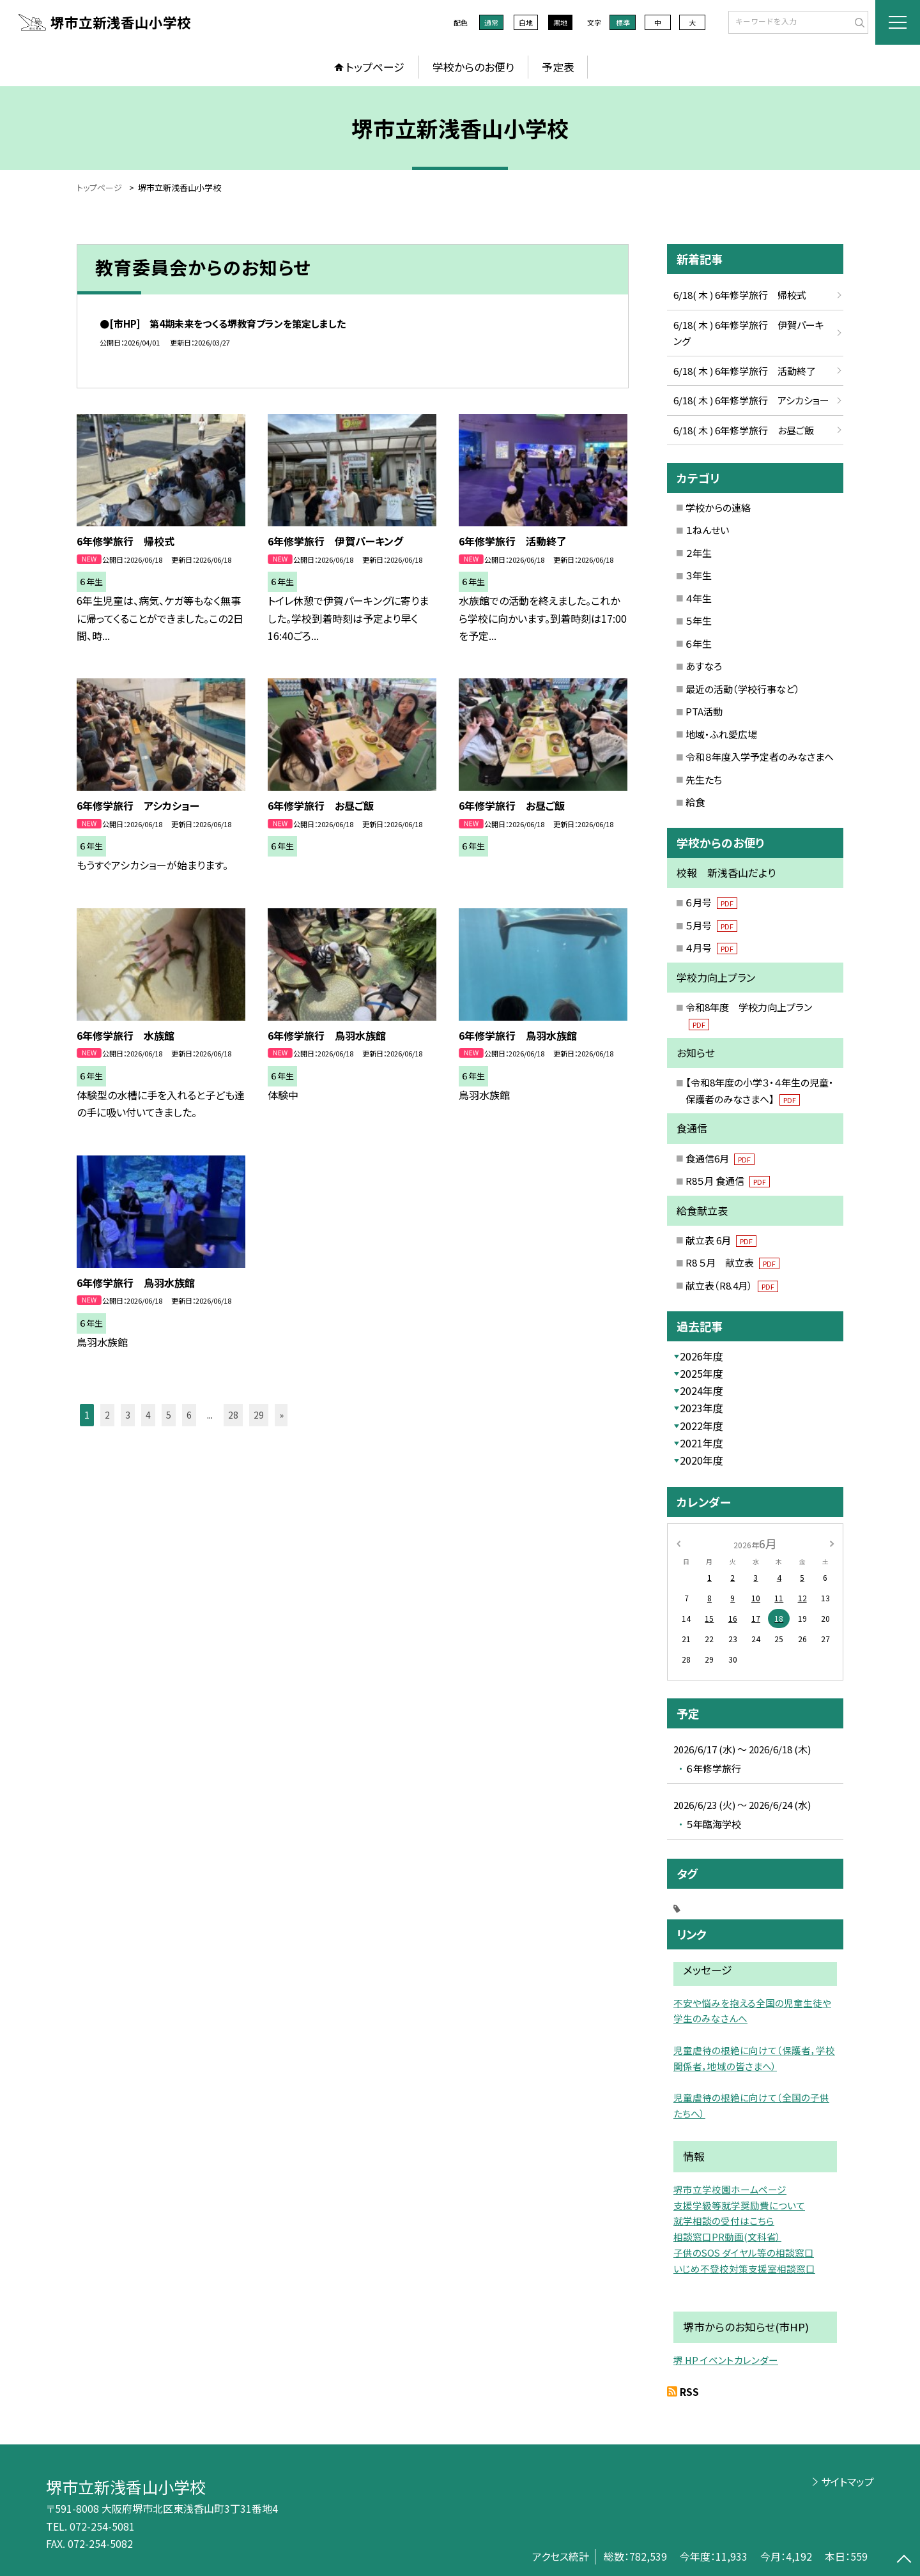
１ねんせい (707, 530)
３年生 (699, 575)
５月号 (711, 925)
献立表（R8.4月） (732, 1285)
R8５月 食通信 (728, 1180)
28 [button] (233, 1414)
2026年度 (701, 1356)
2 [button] (107, 1414)
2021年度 (701, 1443)
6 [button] (189, 1414)
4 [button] (148, 1414)
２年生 (699, 553)
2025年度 (701, 1373)
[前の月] (678, 1542)
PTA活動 (704, 711)
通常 (491, 22)
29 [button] (259, 1414)
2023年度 (701, 1407)
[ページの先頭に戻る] (904, 2560)
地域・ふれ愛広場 (721, 734)
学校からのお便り (473, 67)
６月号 (711, 902)
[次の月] (832, 1542)
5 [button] (168, 1414)
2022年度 (701, 1425)
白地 (526, 22)
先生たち (704, 779)
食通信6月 (720, 1158)
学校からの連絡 (718, 507)
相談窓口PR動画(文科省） (727, 2236)
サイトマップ (847, 2481)
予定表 (558, 67)
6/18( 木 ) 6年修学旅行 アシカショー (751, 400)
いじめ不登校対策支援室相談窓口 (744, 2268)
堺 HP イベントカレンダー (725, 2359)
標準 (623, 22)
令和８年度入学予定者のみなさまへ (760, 756)
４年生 (699, 598)
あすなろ (704, 666)
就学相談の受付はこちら (723, 2220)
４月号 (711, 947)
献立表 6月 (721, 1240)
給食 (695, 802)
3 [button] (127, 1414)
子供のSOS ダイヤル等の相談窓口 (743, 2252)
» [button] (281, 1414)
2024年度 (701, 1390)
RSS (689, 2391)
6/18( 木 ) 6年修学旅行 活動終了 (744, 370)
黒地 (560, 22)
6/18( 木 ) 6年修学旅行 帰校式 (739, 294)
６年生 (699, 643)
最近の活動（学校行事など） (743, 689)
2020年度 (701, 1460)
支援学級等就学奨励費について (739, 2205)
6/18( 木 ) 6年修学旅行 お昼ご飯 (743, 430)
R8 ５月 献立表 (732, 1262)
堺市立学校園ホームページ (729, 2189)
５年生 (699, 620)
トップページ (375, 67)
